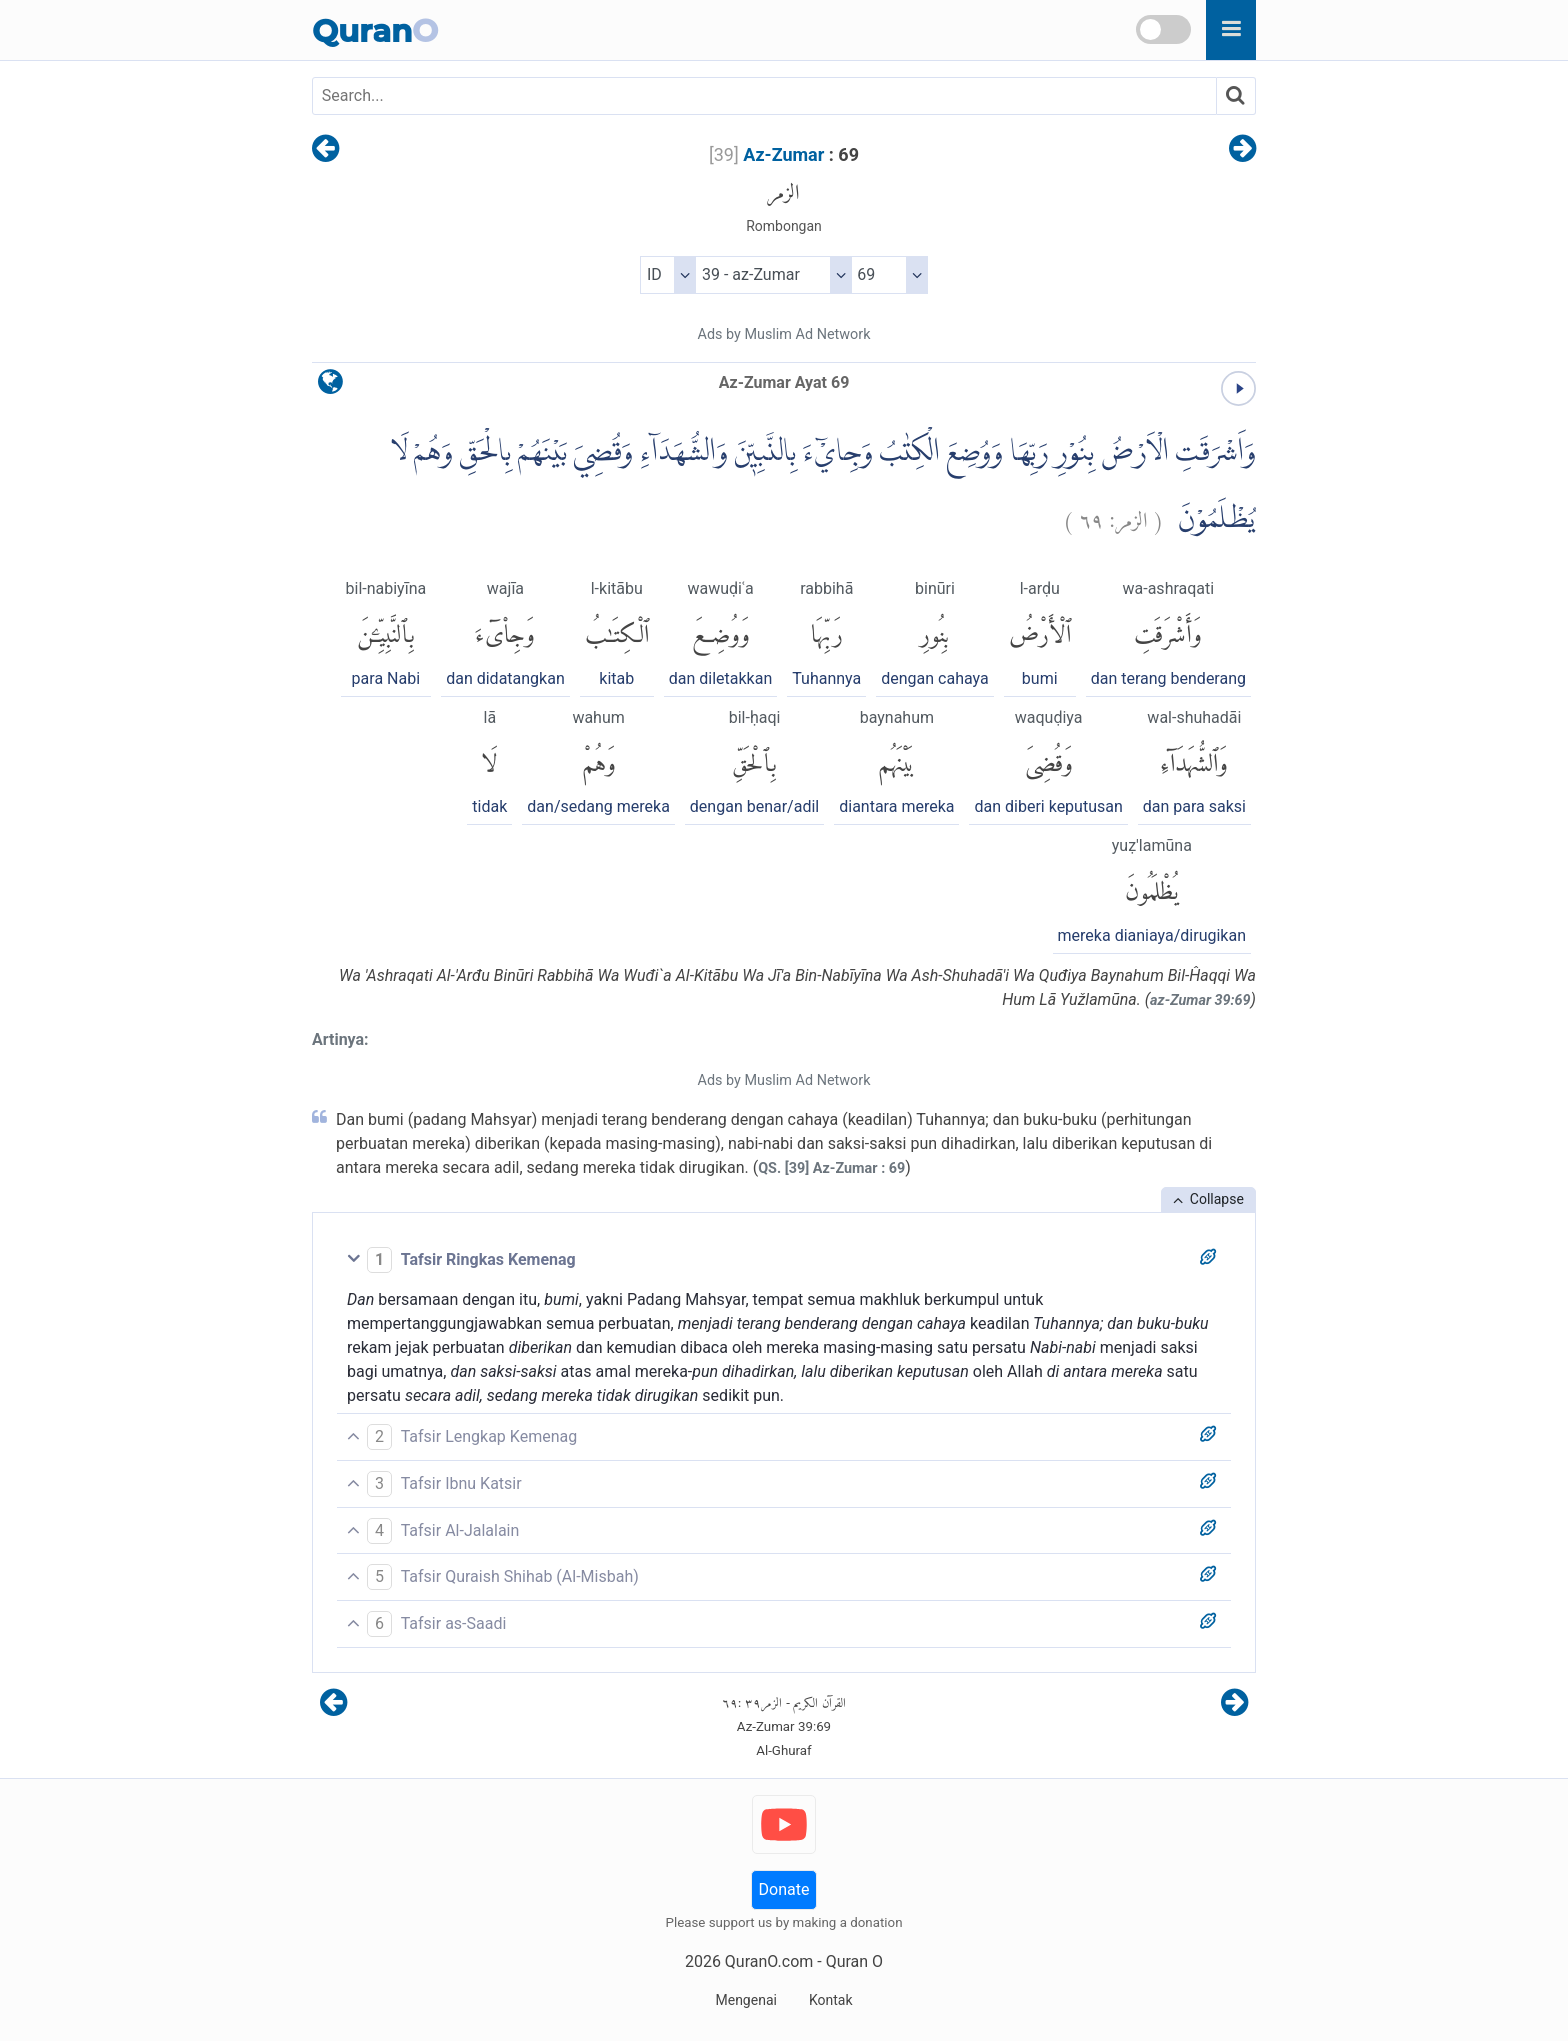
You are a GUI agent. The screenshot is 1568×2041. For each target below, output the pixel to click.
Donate (784, 1889)
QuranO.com (769, 1961)
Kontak (831, 2000)
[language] (330, 386)
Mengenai (745, 2000)
